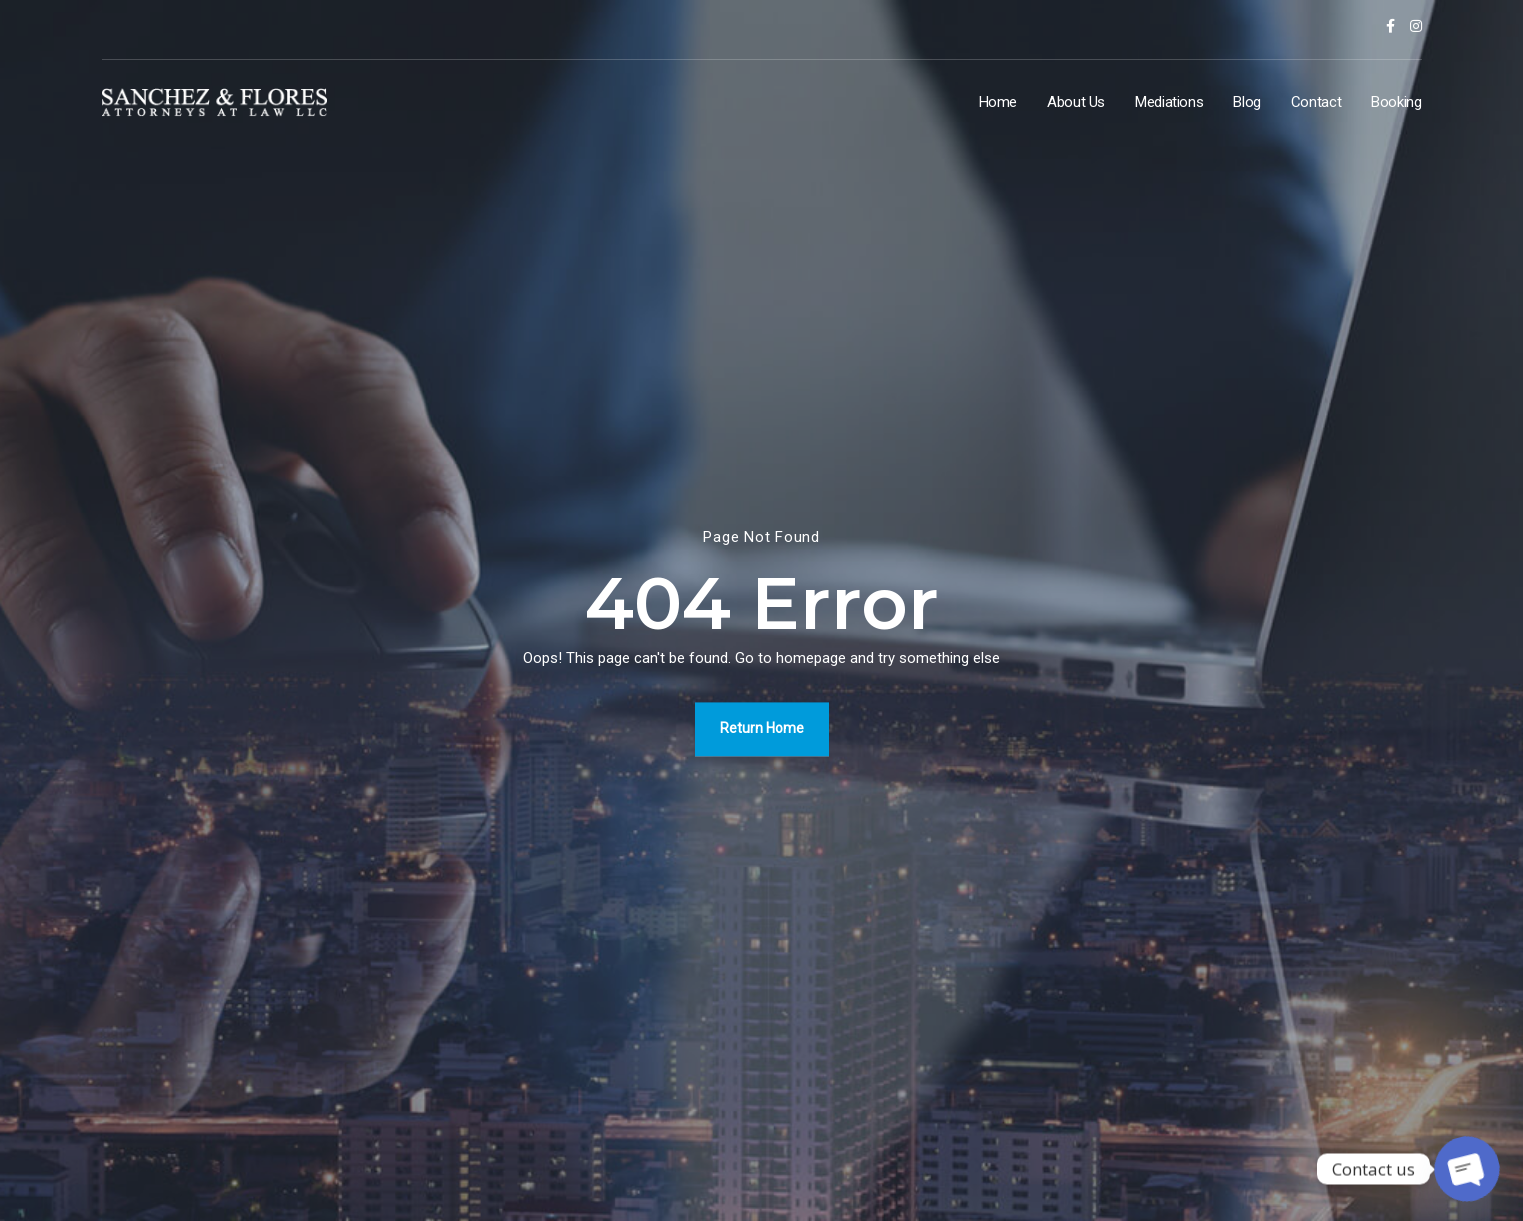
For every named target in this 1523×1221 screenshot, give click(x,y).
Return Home (762, 728)
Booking (1396, 102)
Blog (1247, 102)
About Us (1076, 102)
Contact (1316, 102)
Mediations (1169, 102)
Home (998, 102)
